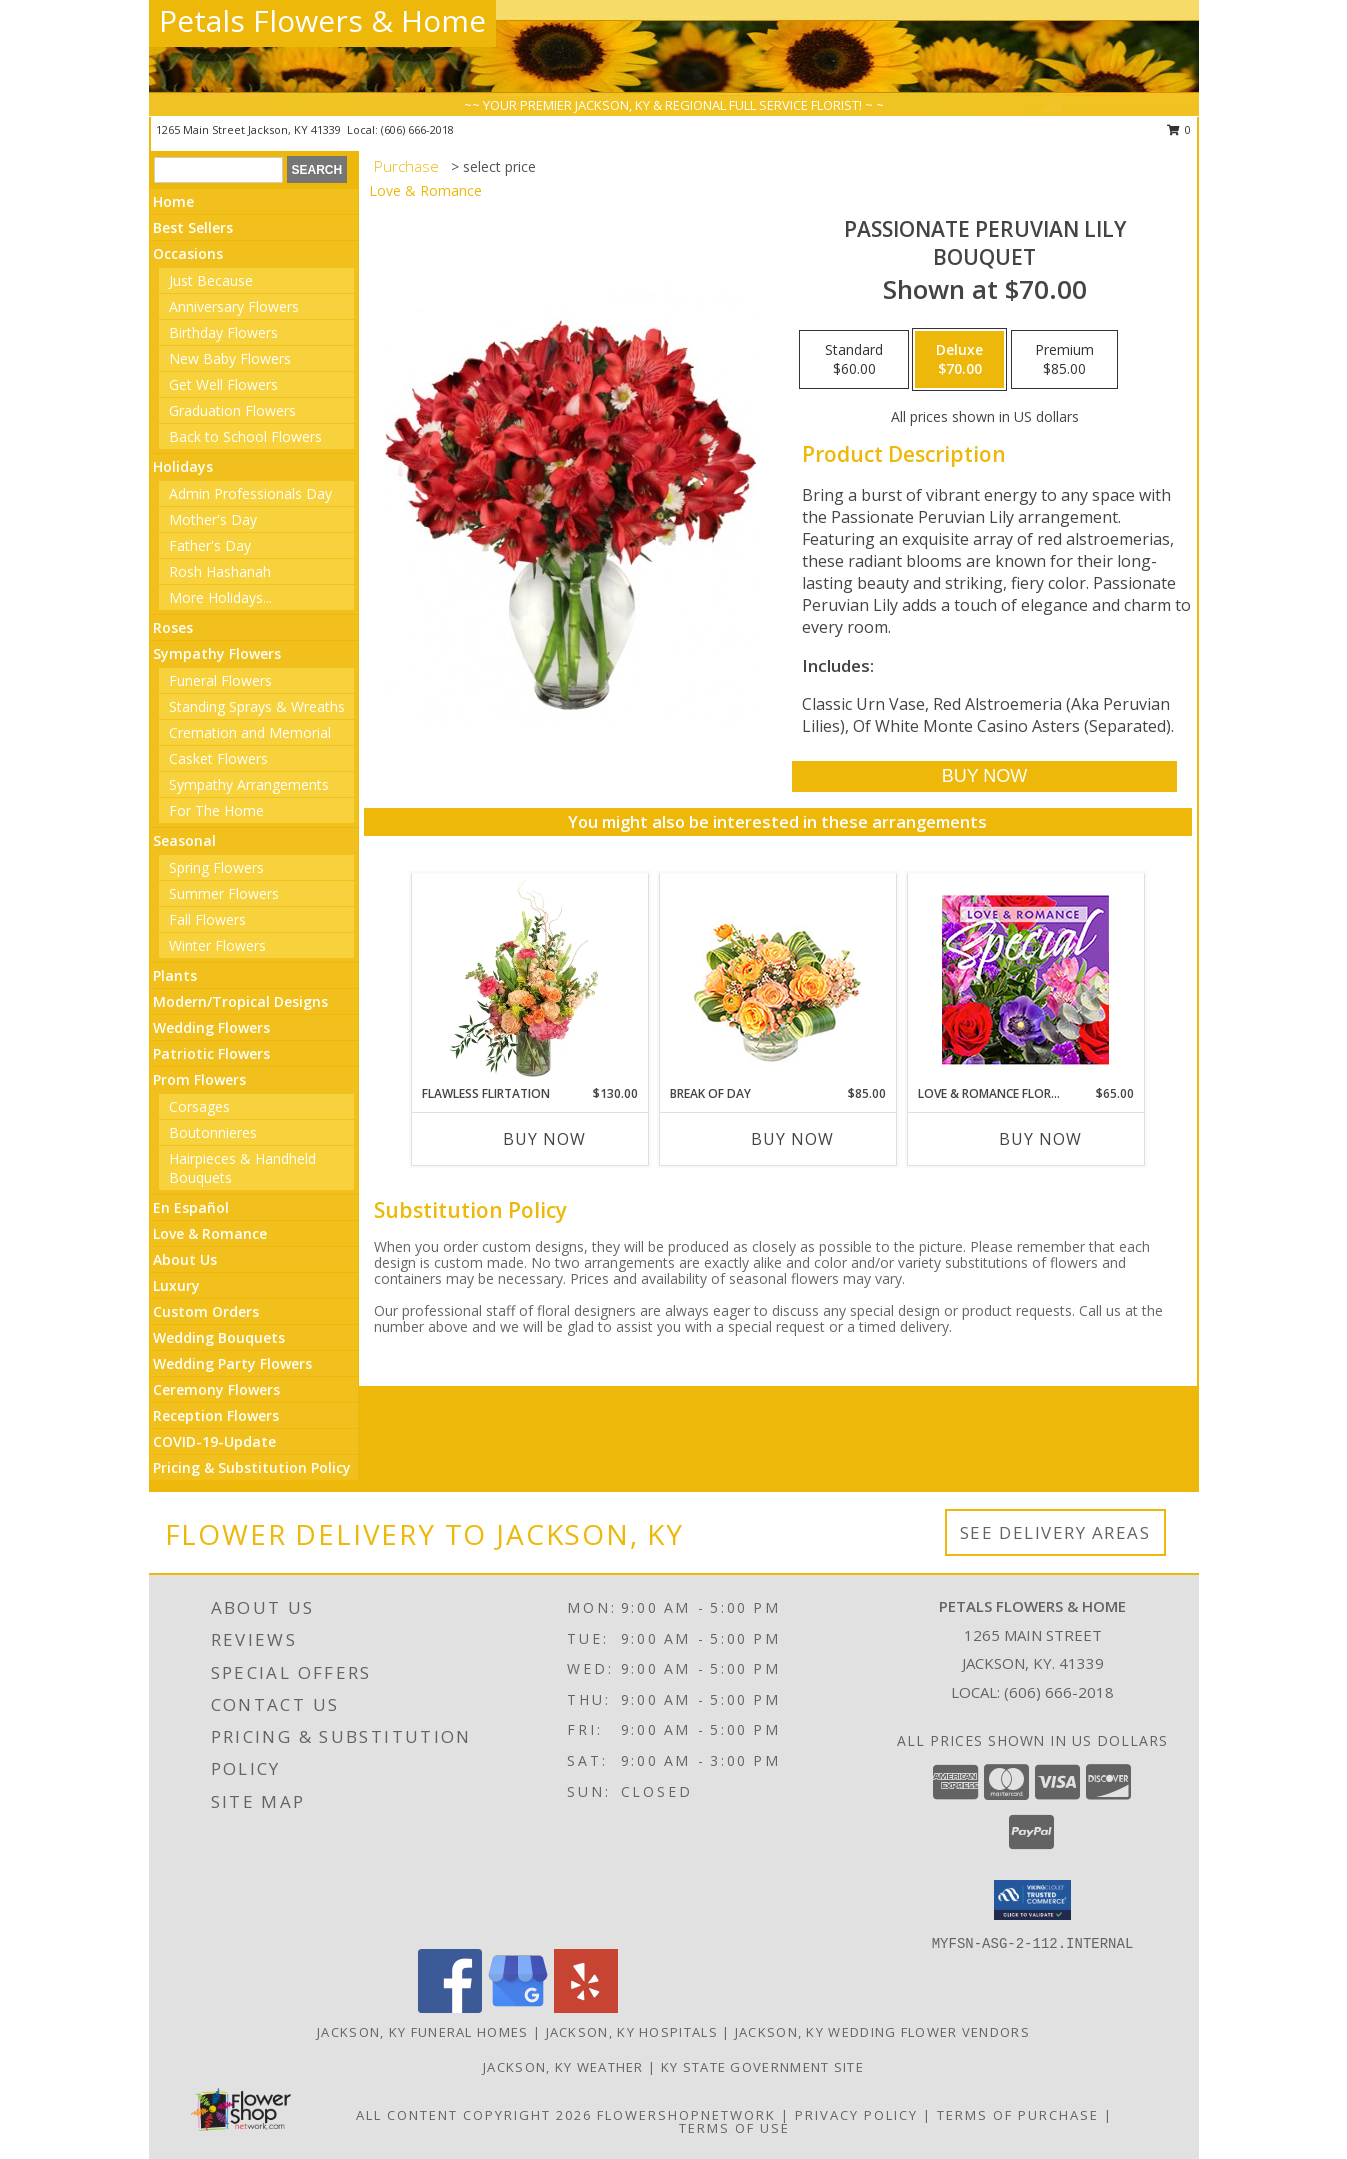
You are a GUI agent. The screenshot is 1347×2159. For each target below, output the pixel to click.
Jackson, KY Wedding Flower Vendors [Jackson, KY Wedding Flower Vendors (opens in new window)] (882, 2032)
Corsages (199, 1106)
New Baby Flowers (230, 358)
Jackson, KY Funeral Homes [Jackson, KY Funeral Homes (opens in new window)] (423, 2032)
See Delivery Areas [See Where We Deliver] (1055, 1532)
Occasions (188, 253)
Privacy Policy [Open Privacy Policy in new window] (856, 2115)
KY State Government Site (762, 2067)
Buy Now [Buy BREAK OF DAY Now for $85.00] (792, 1139)
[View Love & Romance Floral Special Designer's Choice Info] (1025, 979)
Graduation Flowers (232, 410)
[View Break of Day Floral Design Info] (777, 979)
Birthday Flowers (223, 332)
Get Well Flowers (223, 384)
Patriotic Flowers (211, 1053)
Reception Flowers (216, 1415)
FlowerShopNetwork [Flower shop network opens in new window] (686, 2115)
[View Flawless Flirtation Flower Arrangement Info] (529, 979)
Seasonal (184, 840)
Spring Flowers (216, 867)
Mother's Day (213, 519)
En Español (191, 1207)
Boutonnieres (213, 1132)
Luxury (176, 1285)
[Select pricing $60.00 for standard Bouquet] (854, 360)
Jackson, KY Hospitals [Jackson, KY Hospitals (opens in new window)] (632, 2032)
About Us (185, 1259)
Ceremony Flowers (216, 1389)
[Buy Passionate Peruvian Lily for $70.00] (984, 776)
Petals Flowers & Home (322, 20)
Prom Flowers (199, 1079)
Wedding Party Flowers (232, 1363)
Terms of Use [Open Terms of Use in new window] (734, 2128)
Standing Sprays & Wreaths (257, 706)
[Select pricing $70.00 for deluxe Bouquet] (959, 360)
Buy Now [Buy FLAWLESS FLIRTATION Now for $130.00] (544, 1139)
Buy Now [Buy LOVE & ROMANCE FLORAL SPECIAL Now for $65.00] (1040, 1139)
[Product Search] (218, 170)
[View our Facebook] (450, 2007)
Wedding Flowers (211, 1027)
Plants (175, 975)
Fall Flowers (207, 919)
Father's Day (210, 545)
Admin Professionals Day (250, 493)
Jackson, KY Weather (563, 2067)
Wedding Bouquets (219, 1337)
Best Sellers (193, 227)
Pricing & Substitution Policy (252, 1467)
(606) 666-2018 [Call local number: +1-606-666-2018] (417, 129)
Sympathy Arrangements (249, 784)
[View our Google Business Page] (518, 2007)
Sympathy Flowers (217, 653)
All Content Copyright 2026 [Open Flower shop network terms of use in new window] (474, 2115)
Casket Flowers (218, 758)
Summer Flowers (224, 893)
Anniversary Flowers (234, 306)
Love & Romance (210, 1233)
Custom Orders (206, 1311)
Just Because (211, 280)
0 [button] (1179, 129)
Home (173, 201)
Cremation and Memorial (250, 732)
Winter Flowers (217, 945)
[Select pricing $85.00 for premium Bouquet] (1064, 360)
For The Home (216, 810)
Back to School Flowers (245, 436)
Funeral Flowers (220, 680)
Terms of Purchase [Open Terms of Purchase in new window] (1018, 2115)
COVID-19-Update (214, 1441)
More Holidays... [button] (220, 597)
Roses (173, 627)
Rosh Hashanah (220, 571)
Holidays (183, 466)
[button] (1032, 1900)
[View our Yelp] (586, 2007)
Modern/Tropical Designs (240, 1001)
